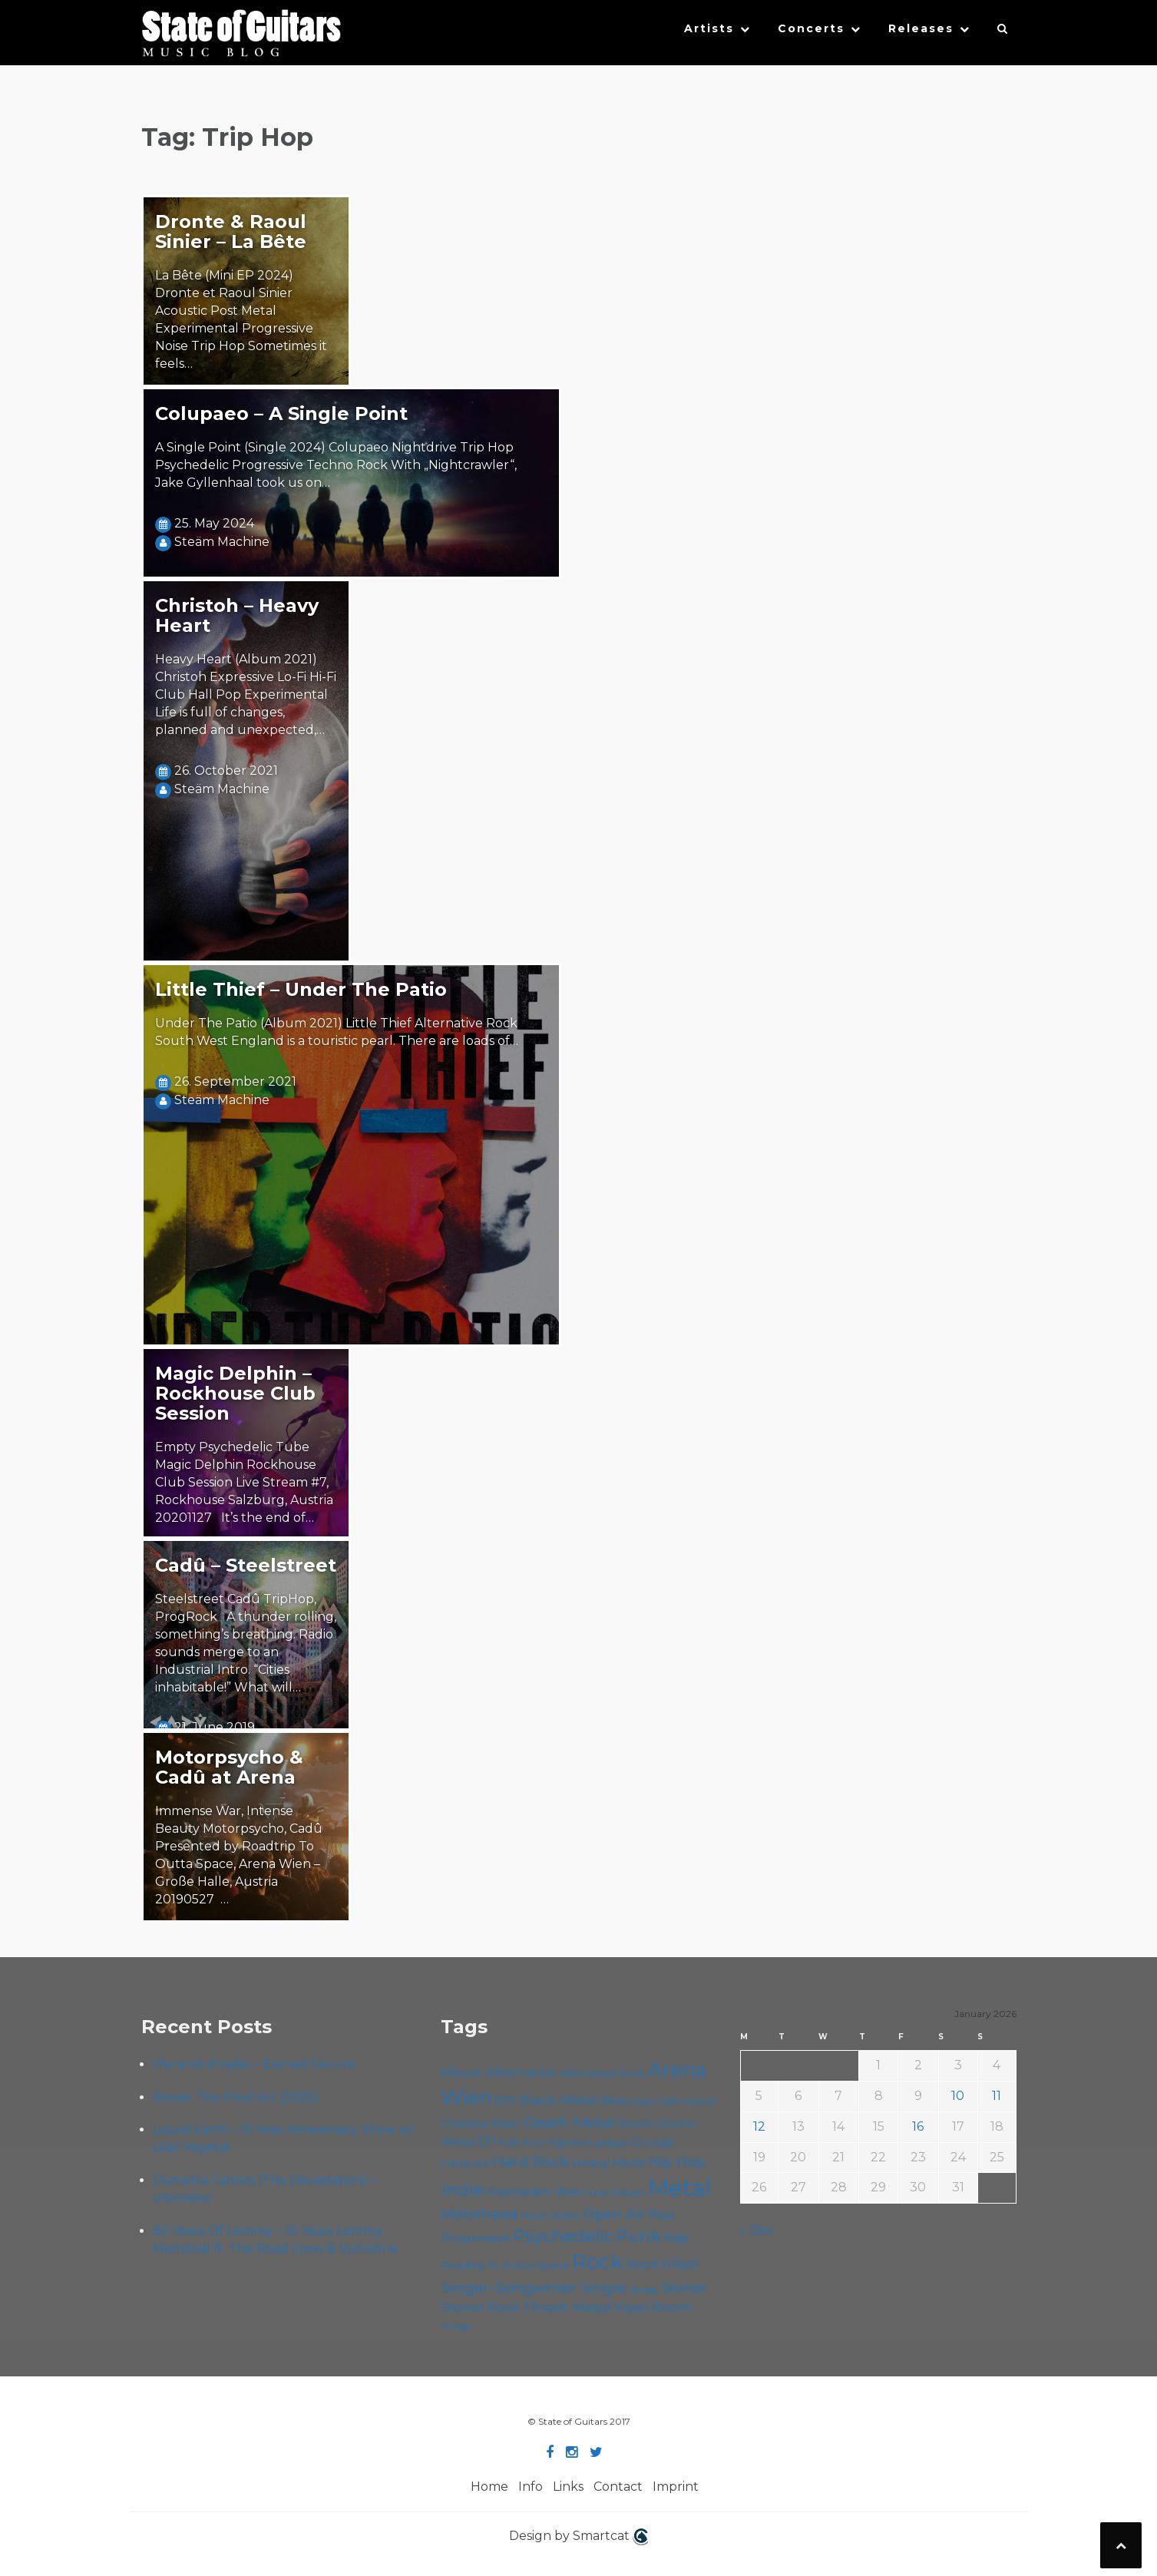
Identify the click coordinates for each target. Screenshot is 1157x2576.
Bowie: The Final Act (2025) (236, 2097)
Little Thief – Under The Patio (301, 989)
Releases (921, 28)
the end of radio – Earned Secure (254, 2064)
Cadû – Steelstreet (245, 1565)
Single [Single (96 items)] (603, 2287)
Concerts (811, 28)
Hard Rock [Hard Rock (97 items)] (531, 2161)
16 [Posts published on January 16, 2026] (918, 2126)
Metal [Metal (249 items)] (679, 2187)
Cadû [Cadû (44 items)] (644, 2101)
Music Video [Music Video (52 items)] (550, 2215)
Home (489, 2486)
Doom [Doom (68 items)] (636, 2123)
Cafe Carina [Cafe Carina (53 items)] (686, 2101)
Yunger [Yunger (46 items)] (456, 2326)
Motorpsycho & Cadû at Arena (229, 1767)
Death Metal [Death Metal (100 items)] (569, 2122)
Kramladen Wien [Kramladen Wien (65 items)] (537, 2191)
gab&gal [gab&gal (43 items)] (610, 2143)
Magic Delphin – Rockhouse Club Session (235, 1393)
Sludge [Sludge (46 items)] (643, 2289)
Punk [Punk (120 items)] (639, 2236)
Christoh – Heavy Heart (237, 615)
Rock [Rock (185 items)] (597, 2262)
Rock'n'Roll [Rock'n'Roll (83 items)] (662, 2264)
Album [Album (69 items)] (461, 2072)
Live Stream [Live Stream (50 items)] (617, 2192)
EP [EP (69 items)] (486, 2142)
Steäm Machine (221, 541)
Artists (709, 28)
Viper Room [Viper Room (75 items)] (653, 2307)
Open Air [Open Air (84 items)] (614, 2214)
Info (530, 2486)
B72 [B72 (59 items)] (506, 2101)
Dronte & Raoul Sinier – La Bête (230, 231)
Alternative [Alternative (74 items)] (521, 2072)
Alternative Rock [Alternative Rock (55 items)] (602, 2073)
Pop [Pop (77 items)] (661, 2214)
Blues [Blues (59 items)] (616, 2101)
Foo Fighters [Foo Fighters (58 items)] (557, 2142)
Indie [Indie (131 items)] (462, 2190)
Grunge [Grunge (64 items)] (652, 2142)
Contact (618, 2486)
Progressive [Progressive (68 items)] (476, 2237)
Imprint (676, 2486)
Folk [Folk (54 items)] (509, 2142)
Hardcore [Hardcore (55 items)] (465, 2163)
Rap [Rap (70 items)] (676, 2237)
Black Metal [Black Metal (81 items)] (559, 2100)
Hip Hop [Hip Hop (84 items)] (677, 2162)
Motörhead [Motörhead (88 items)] (479, 2214)
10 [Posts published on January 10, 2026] (957, 2095)
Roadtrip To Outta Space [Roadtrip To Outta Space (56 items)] (505, 2265)
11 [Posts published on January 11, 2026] (996, 2095)
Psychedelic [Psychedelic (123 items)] (563, 2236)
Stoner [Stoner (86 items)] (683, 2288)
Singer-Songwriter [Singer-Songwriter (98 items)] (509, 2287)
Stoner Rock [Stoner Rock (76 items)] (480, 2307)
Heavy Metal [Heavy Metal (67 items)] (609, 2162)
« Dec (757, 2230)
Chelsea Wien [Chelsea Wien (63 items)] (481, 2124)
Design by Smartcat (578, 2536)
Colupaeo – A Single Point (281, 413)
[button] (1003, 32)
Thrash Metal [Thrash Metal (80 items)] (567, 2307)
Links (568, 2486)
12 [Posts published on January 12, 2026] (759, 2126)
